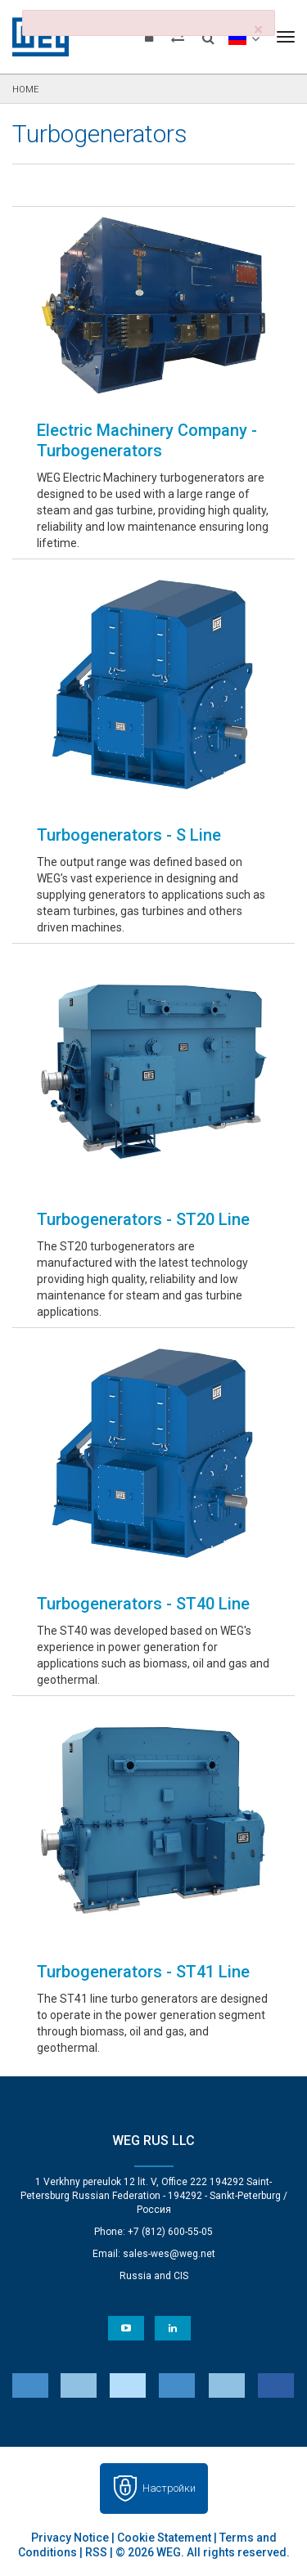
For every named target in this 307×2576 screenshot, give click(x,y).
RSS (96, 2552)
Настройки (169, 2488)
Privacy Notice (70, 2537)
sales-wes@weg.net (169, 2254)
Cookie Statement (164, 2537)
